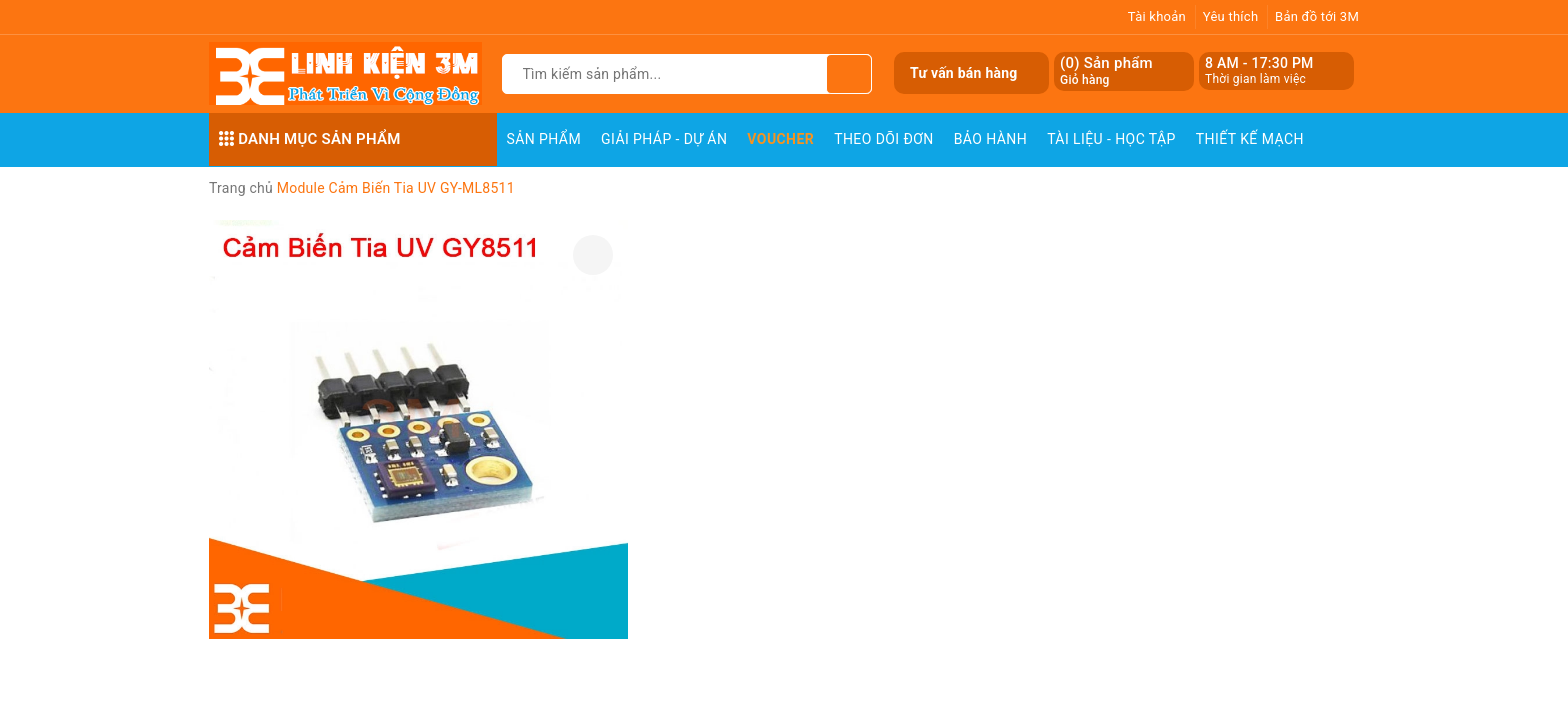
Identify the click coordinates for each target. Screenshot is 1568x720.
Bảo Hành (990, 139)
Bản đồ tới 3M (1317, 16)
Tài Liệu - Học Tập (1111, 139)
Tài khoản (1157, 16)
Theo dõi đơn (884, 139)
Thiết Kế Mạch (1250, 139)
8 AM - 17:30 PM (1259, 63)
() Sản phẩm (1106, 71)
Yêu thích (1231, 16)
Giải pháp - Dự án (664, 139)
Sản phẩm (544, 139)
